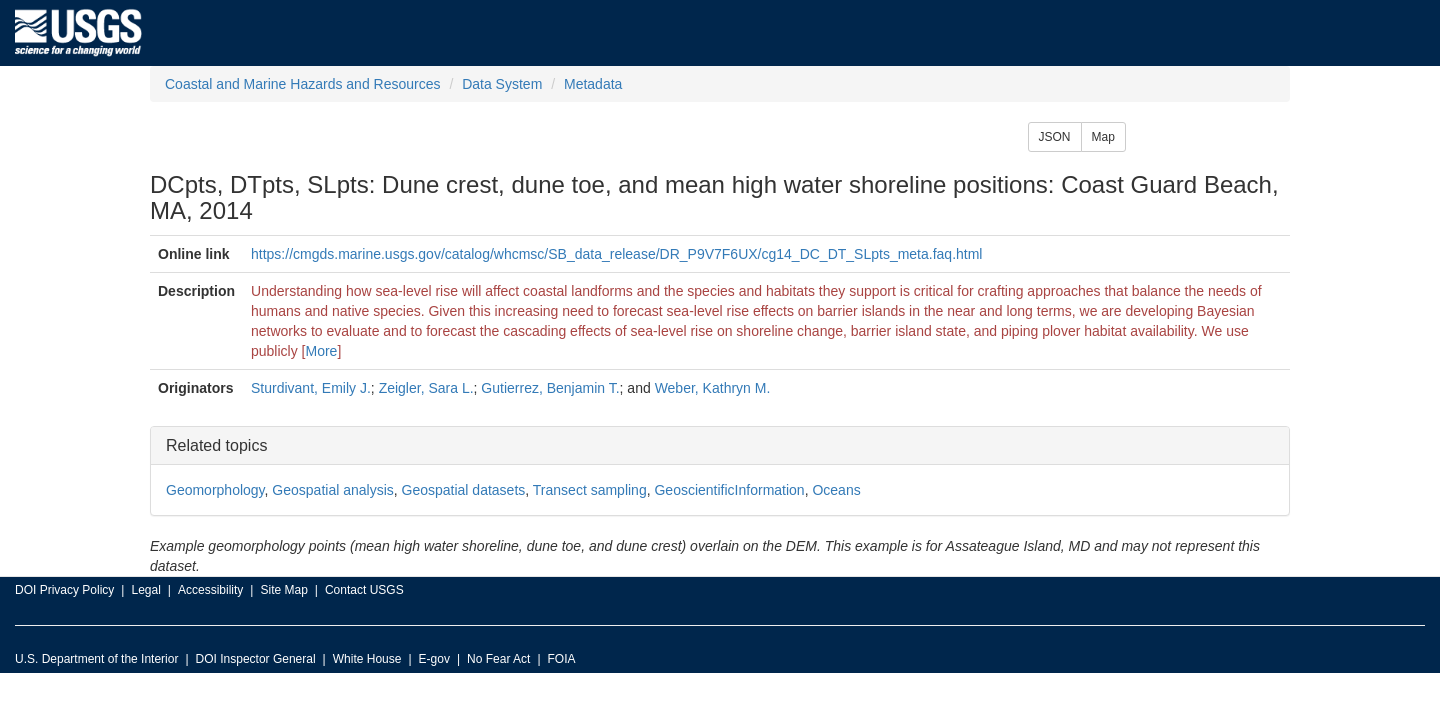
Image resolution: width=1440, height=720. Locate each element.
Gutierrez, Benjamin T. (550, 388)
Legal (145, 590)
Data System (502, 84)
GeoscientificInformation (729, 490)
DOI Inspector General (256, 659)
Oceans (836, 490)
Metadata (593, 84)
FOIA (562, 659)
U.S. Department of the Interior (96, 659)
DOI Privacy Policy (64, 590)
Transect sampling (590, 490)
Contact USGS (364, 590)
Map (1103, 137)
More (322, 351)
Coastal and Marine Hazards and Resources (302, 84)
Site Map (283, 590)
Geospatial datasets (464, 490)
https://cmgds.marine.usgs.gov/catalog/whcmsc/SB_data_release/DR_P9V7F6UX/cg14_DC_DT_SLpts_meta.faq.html (616, 254)
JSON (1055, 137)
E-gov (434, 659)
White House (367, 659)
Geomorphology (215, 490)
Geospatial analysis (332, 490)
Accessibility (210, 590)
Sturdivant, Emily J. (311, 388)
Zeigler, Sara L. (426, 388)
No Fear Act (498, 659)
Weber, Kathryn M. (713, 388)
